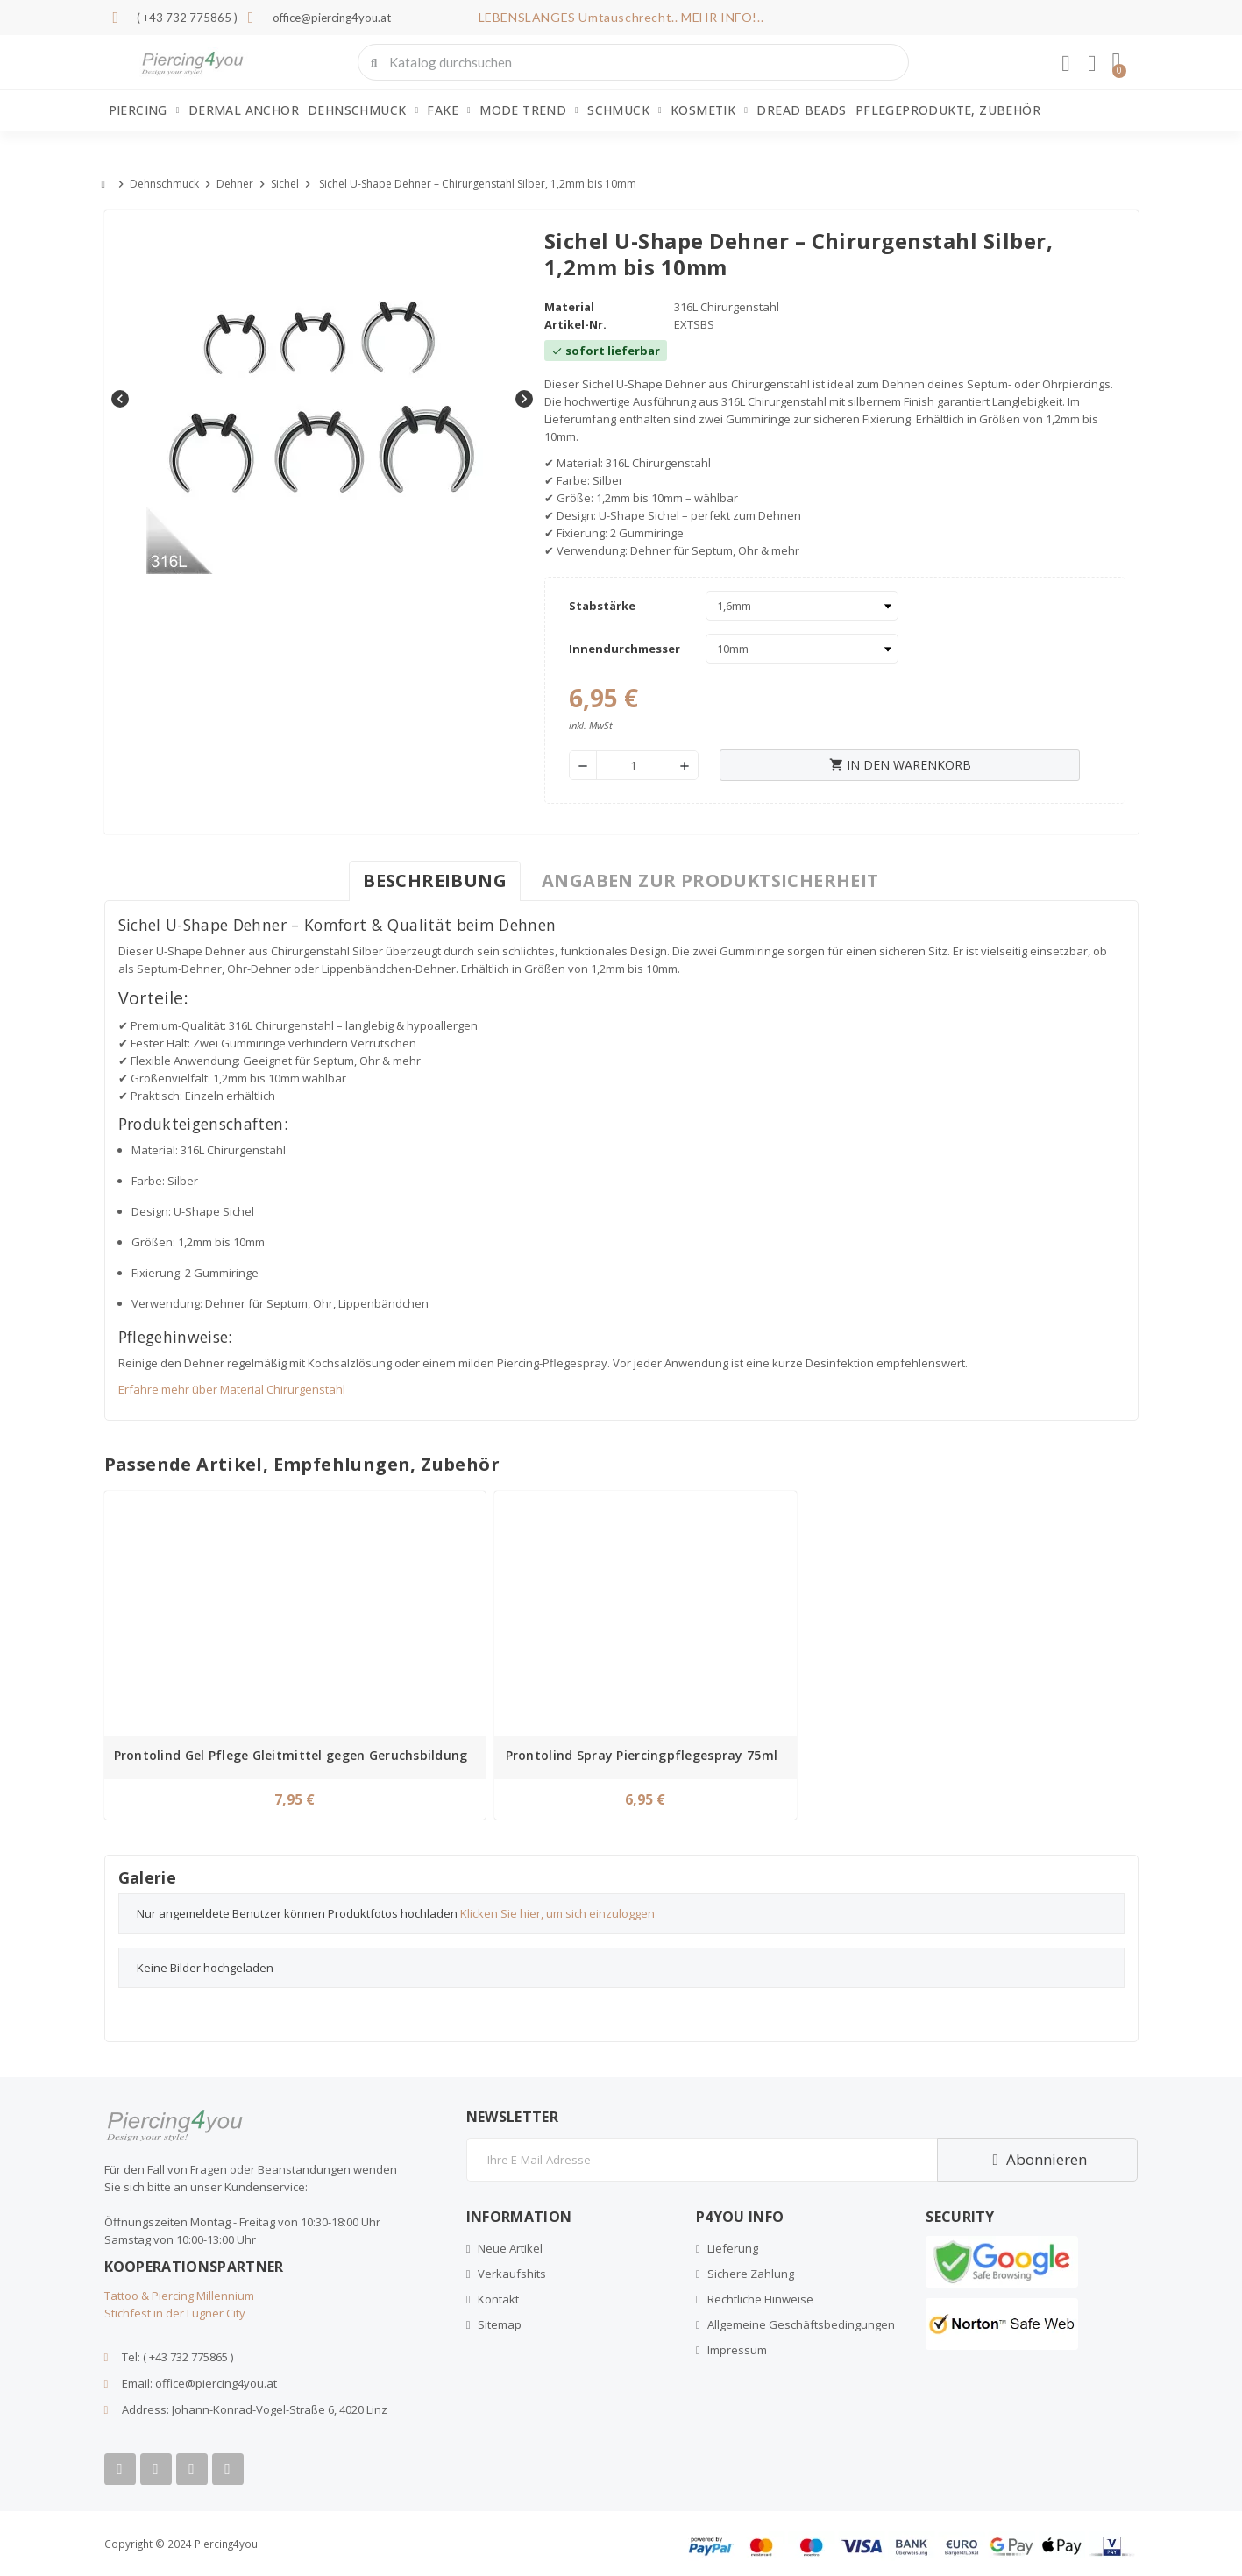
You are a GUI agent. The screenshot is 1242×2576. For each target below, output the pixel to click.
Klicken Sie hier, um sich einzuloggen (557, 1913)
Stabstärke (602, 606)
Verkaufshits (512, 2273)
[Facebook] (120, 2469)
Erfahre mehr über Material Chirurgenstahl (231, 1389)
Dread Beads (801, 110)
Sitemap (500, 2324)
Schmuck (624, 110)
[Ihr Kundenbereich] (1065, 64)
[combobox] (634, 62)
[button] (1116, 62)
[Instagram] (192, 2469)
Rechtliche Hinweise (760, 2299)
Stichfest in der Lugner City (174, 2313)
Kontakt (498, 2299)
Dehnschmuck (363, 110)
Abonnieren (1037, 2159)
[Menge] (634, 765)
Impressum (737, 2350)
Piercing (144, 110)
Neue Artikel (510, 2248)
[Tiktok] (228, 2469)
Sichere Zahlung (750, 2273)
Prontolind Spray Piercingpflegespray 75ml (641, 1755)
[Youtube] (156, 2469)
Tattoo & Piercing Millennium (179, 2295)
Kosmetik (709, 110)
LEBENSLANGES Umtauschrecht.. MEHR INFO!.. (621, 17)
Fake (449, 110)
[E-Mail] (701, 2160)
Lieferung (732, 2248)
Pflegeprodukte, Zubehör (947, 110)
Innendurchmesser (624, 648)
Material (569, 307)
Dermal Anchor (243, 110)
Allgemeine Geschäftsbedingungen (801, 2324)
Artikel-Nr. (575, 324)
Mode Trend (528, 110)
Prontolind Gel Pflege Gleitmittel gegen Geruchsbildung (291, 1755)
